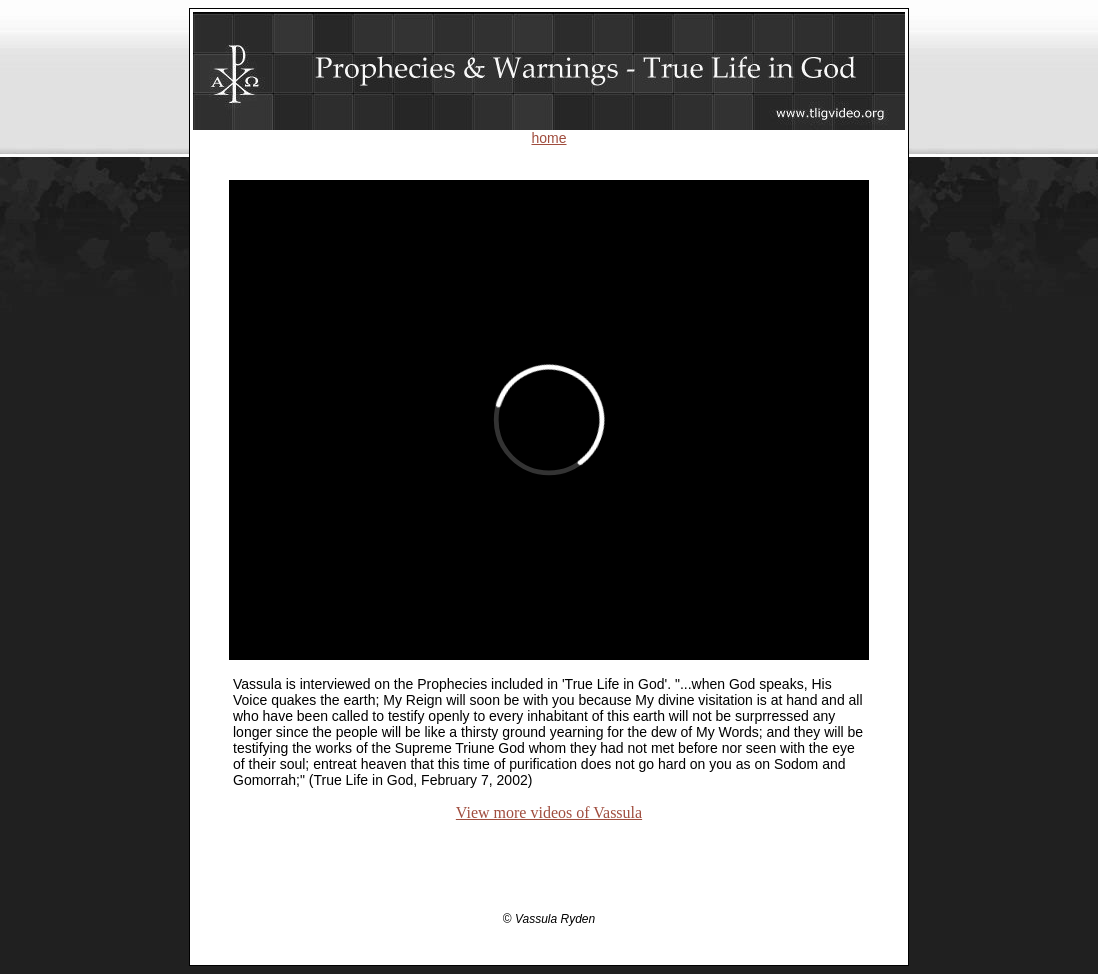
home (548, 138)
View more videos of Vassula (549, 812)
